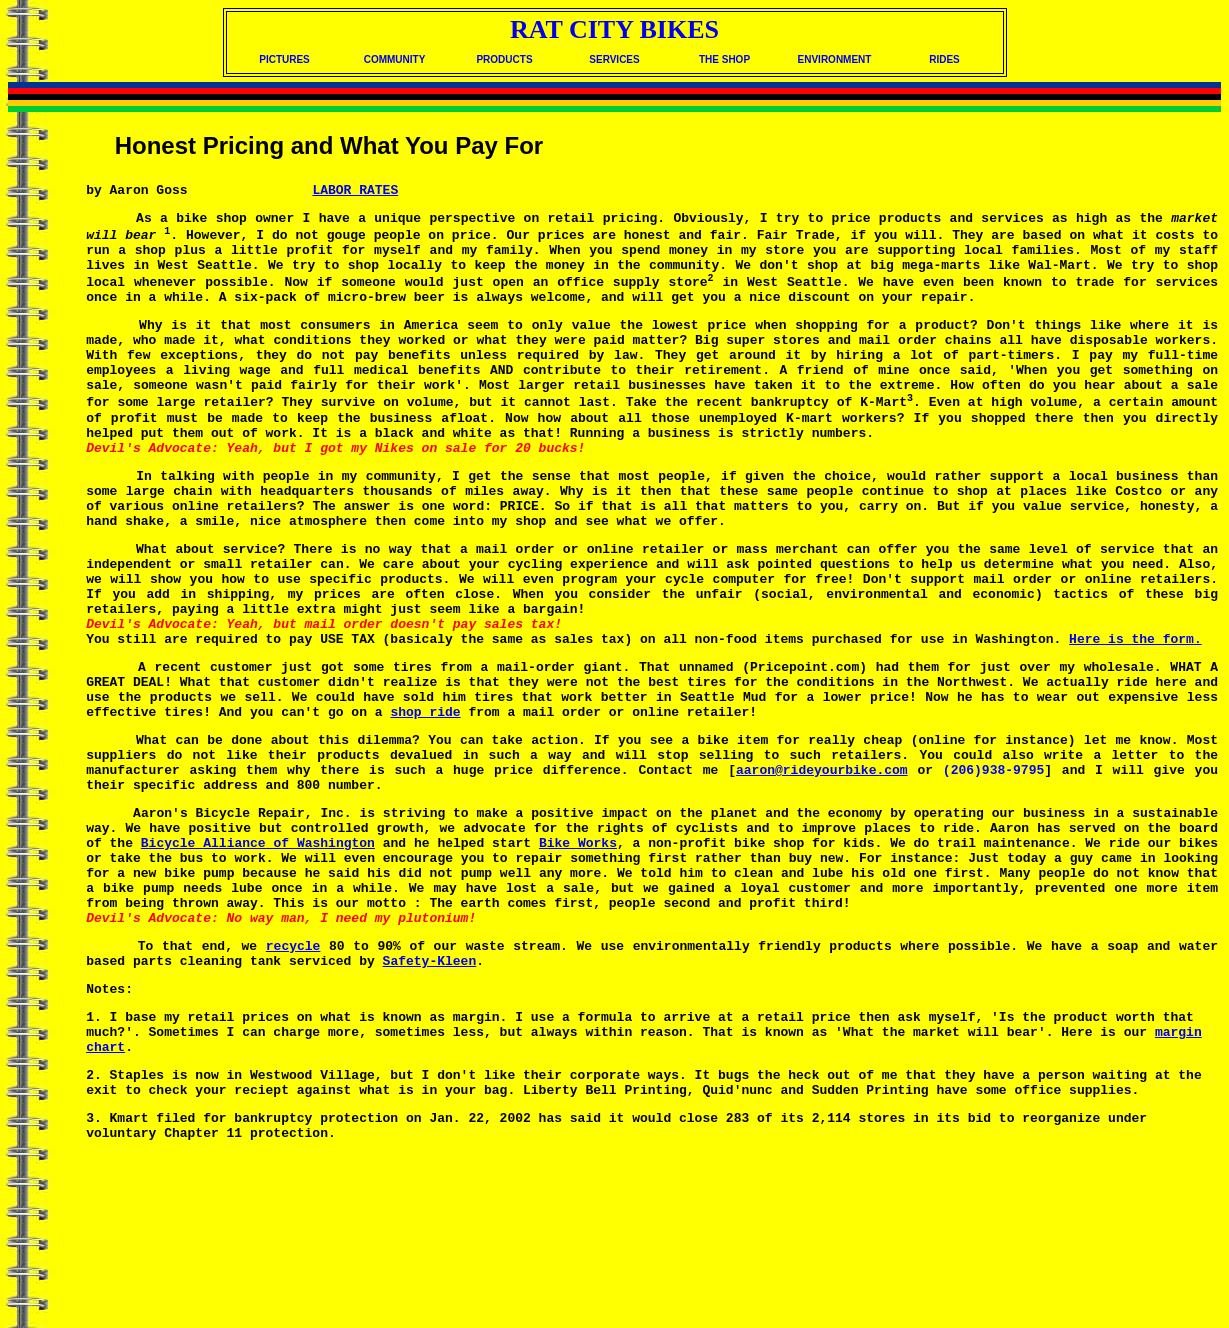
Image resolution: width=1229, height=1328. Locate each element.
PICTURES (284, 59)
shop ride (425, 804)
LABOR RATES (355, 192)
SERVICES (614, 59)
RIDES (944, 59)
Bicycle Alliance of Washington (258, 956)
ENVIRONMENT (835, 59)
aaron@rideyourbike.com (822, 871)
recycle (293, 1077)
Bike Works (578, 956)
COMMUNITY (395, 59)
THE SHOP (724, 59)
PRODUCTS (504, 59)
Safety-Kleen (430, 1095)
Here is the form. (1135, 719)
